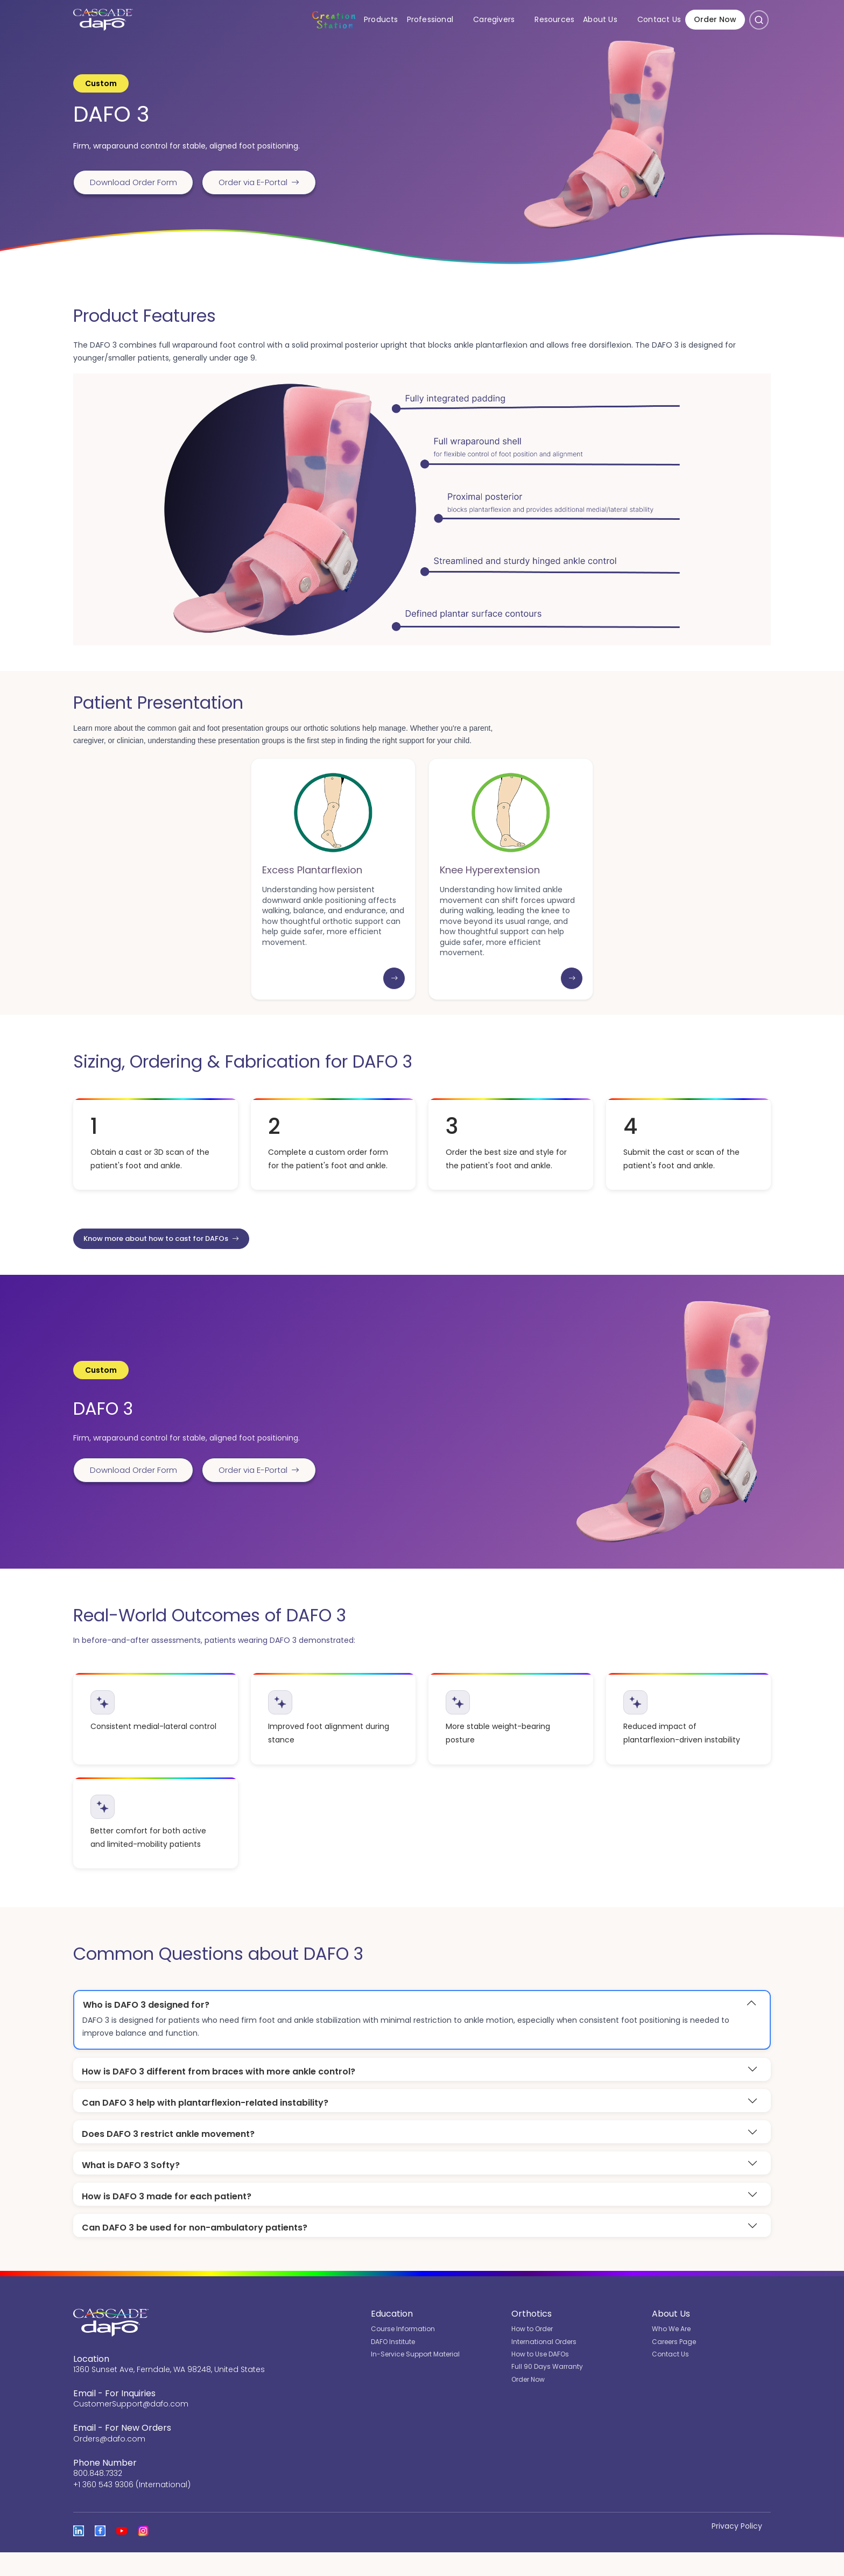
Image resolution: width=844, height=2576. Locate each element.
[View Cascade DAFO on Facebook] (100, 2554)
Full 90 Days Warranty (547, 2390)
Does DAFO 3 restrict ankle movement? (168, 2155)
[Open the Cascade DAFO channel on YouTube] (121, 2554)
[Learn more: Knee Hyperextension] (571, 996)
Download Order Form (137, 182)
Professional (438, 20)
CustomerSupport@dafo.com (130, 2428)
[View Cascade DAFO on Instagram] (143, 2554)
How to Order (532, 2353)
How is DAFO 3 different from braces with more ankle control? (218, 2091)
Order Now (715, 21)
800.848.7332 (97, 2497)
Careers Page (674, 2365)
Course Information (403, 2353)
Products (381, 21)
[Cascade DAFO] (99, 21)
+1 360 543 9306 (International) (132, 2508)
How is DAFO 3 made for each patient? (166, 2219)
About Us (608, 20)
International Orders (543, 2365)
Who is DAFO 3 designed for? (146, 2025)
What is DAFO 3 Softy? (131, 2187)
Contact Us (659, 21)
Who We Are (671, 2353)
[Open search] (759, 21)
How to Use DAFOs (540, 2377)
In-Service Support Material (415, 2377)
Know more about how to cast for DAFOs (171, 1257)
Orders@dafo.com (109, 2462)
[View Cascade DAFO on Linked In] (78, 2554)
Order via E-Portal (270, 182)
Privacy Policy (737, 2550)
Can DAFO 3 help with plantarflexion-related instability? (205, 2124)
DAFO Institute (393, 2365)
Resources (554, 21)
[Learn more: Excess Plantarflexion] (394, 996)
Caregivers (501, 20)
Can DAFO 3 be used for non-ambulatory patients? (194, 2251)
